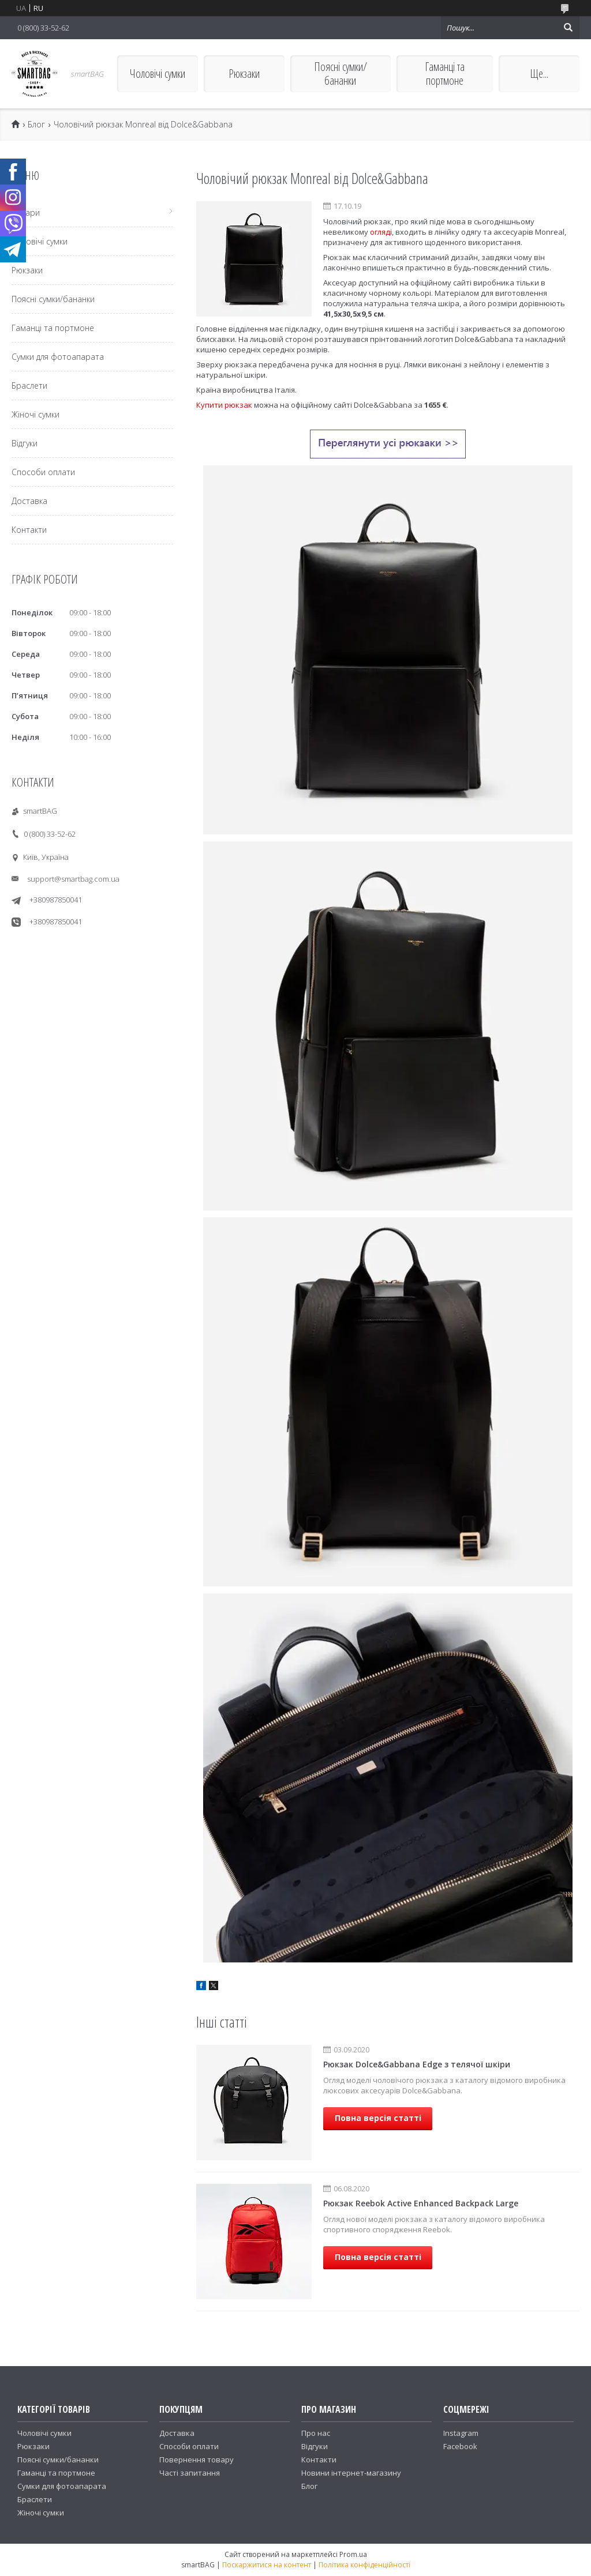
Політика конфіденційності (364, 2565)
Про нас (315, 2433)
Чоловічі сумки (157, 73)
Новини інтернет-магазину (351, 2473)
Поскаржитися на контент (266, 2565)
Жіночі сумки (35, 414)
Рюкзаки (244, 73)
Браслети (29, 385)
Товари (26, 212)
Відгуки (25, 443)
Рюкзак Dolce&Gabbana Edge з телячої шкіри (416, 2064)
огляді (381, 232)
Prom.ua (353, 2554)
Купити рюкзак (224, 405)
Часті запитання (189, 2473)
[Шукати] (567, 27)
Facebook (460, 2446)
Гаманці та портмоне (445, 73)
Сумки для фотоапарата (58, 356)
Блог (36, 124)
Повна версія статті (378, 2117)
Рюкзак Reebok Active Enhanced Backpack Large (420, 2203)
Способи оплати (43, 472)
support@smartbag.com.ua (73, 878)
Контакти (29, 529)
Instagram (460, 2433)
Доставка (29, 500)
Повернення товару (196, 2459)
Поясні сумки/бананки (340, 73)
